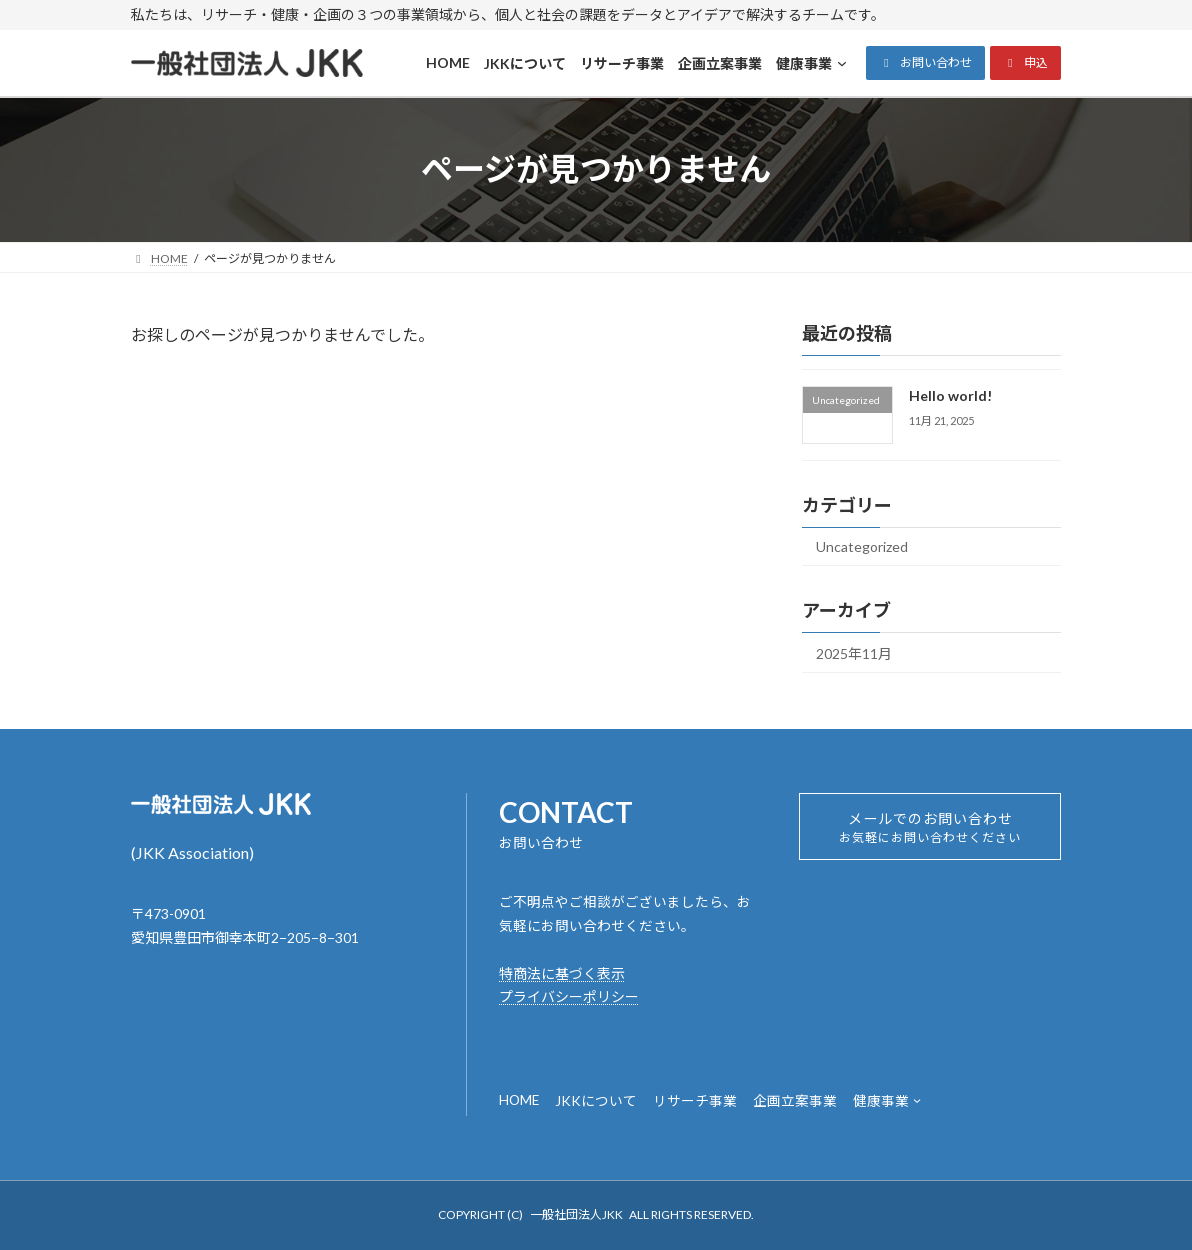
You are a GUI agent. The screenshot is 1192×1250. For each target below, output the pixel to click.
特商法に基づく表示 (562, 973)
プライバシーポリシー (569, 996)
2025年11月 (854, 652)
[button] (925, 63)
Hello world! (950, 395)
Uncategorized (862, 546)
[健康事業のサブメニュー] (917, 1100)
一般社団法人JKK (576, 1214)
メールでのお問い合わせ (930, 833)
